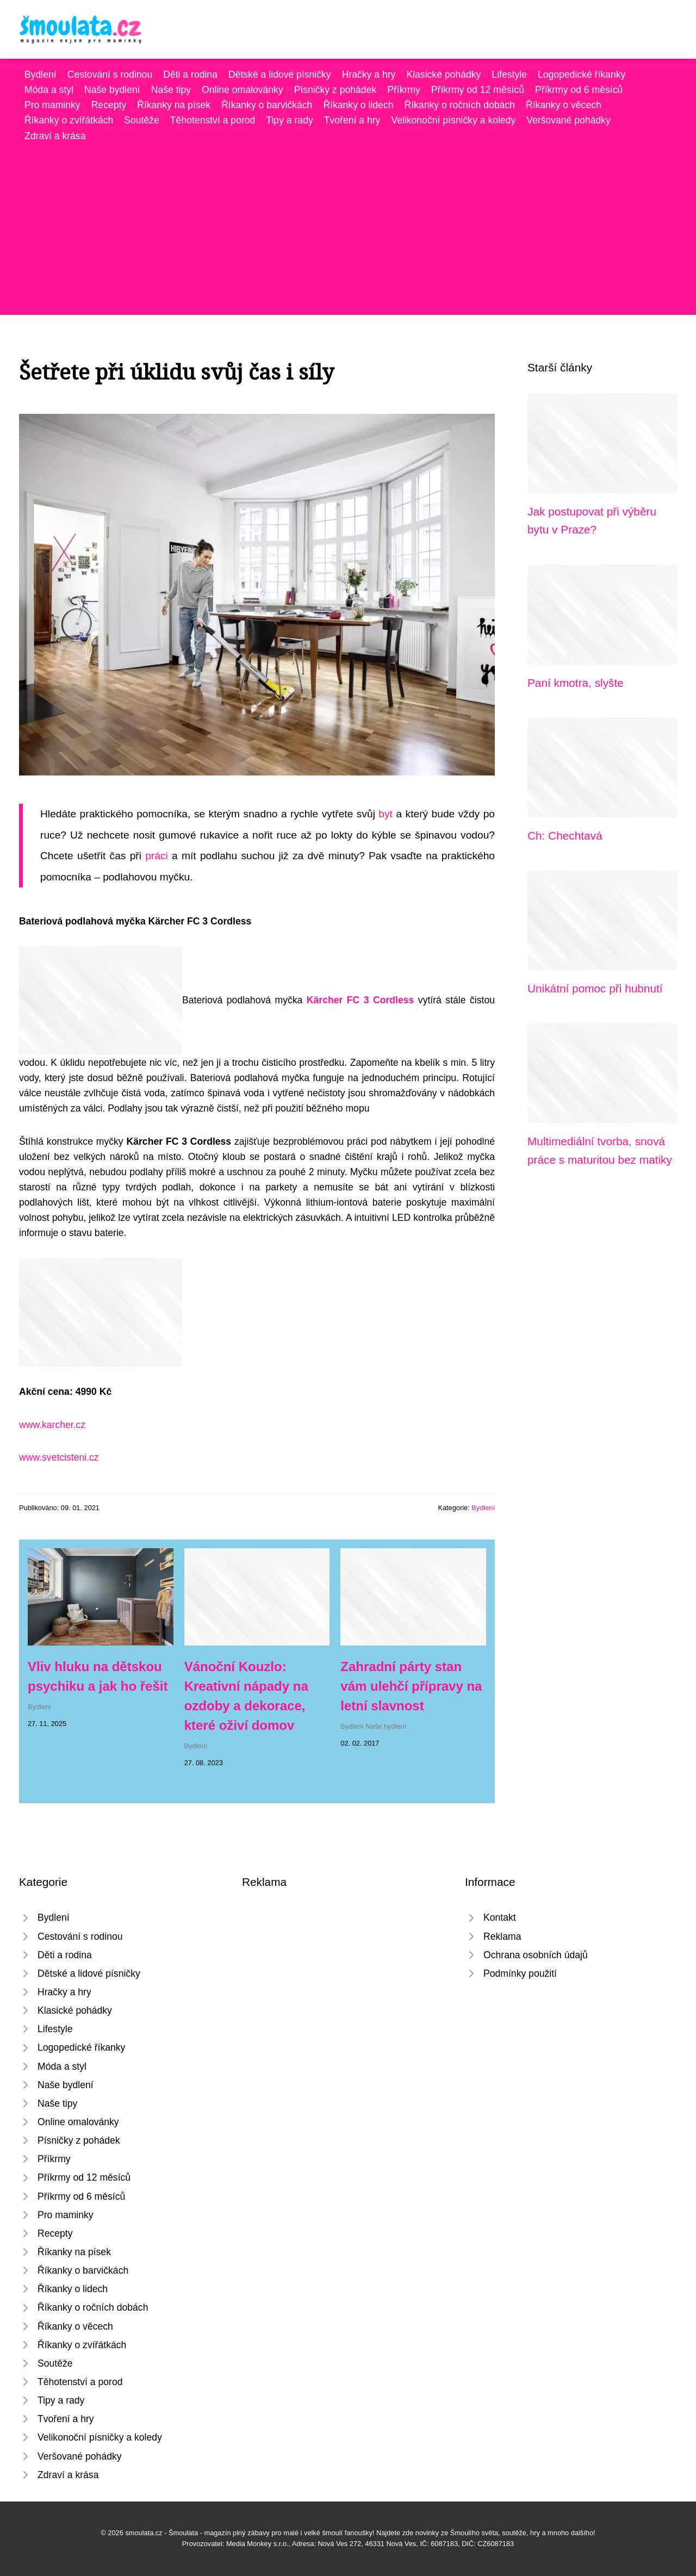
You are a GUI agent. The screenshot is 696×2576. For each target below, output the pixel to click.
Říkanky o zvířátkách (68, 120)
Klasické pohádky (443, 74)
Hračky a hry (369, 74)
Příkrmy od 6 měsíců (579, 89)
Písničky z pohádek (335, 89)
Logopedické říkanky (581, 74)
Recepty (109, 105)
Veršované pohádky (568, 120)
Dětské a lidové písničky (279, 74)
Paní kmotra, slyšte (575, 682)
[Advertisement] (348, 225)
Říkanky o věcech (563, 105)
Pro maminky (52, 105)
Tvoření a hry (352, 120)
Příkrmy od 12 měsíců (477, 89)
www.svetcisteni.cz (59, 1457)
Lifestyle (509, 74)
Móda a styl (48, 89)
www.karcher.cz (52, 1424)
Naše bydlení (112, 89)
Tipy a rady (289, 120)
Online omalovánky (242, 89)
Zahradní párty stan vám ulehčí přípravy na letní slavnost (411, 1686)
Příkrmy (403, 89)
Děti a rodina (190, 74)
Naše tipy (171, 89)
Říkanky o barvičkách (266, 105)
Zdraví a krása (54, 136)
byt (385, 814)
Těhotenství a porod (213, 120)
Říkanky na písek (173, 105)
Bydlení (40, 74)
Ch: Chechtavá (564, 835)
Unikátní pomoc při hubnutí (595, 988)
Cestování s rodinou (109, 74)
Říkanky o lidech (358, 105)
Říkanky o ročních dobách (459, 105)
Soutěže (141, 120)
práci (156, 855)
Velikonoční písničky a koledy (453, 120)
